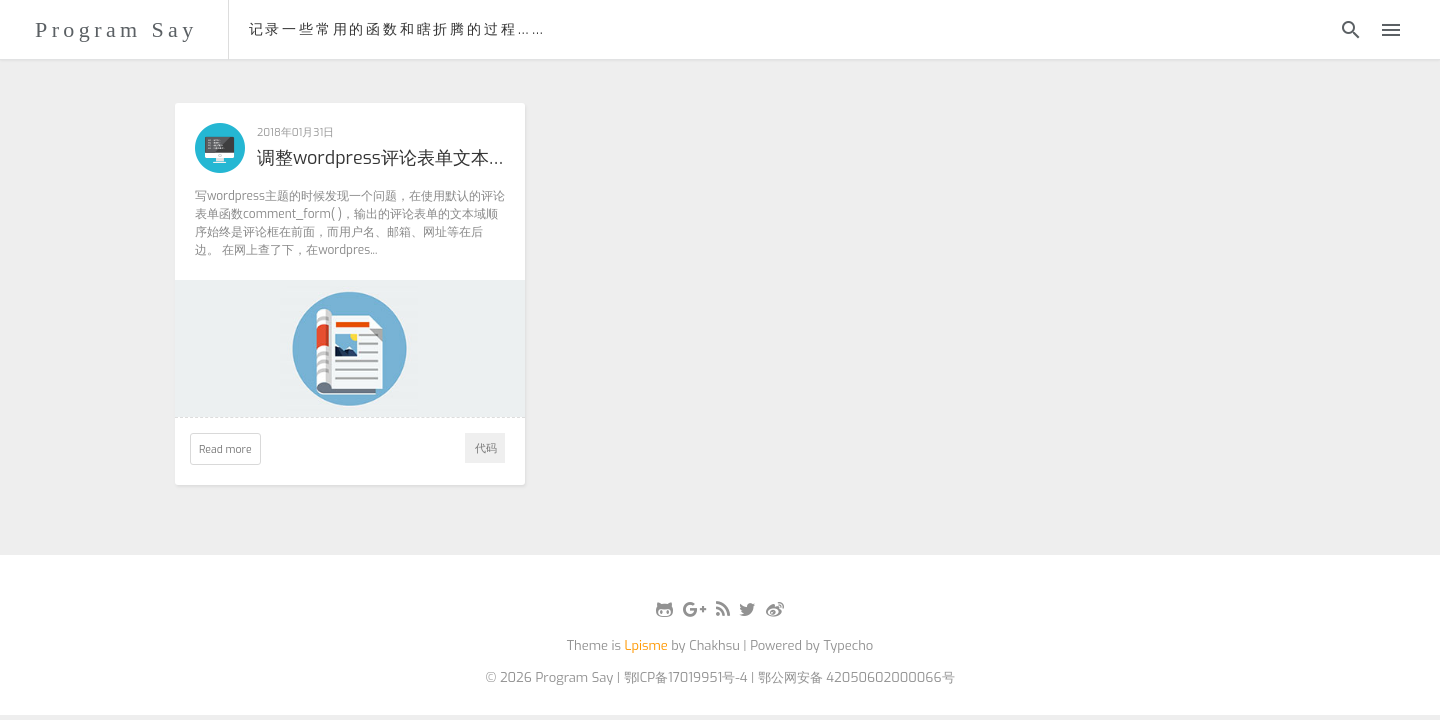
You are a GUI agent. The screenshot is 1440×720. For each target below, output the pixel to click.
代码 (486, 448)
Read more (225, 449)
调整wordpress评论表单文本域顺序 (381, 159)
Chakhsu (714, 645)
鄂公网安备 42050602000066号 (856, 677)
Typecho (848, 645)
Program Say (116, 29)
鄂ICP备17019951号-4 (686, 677)
